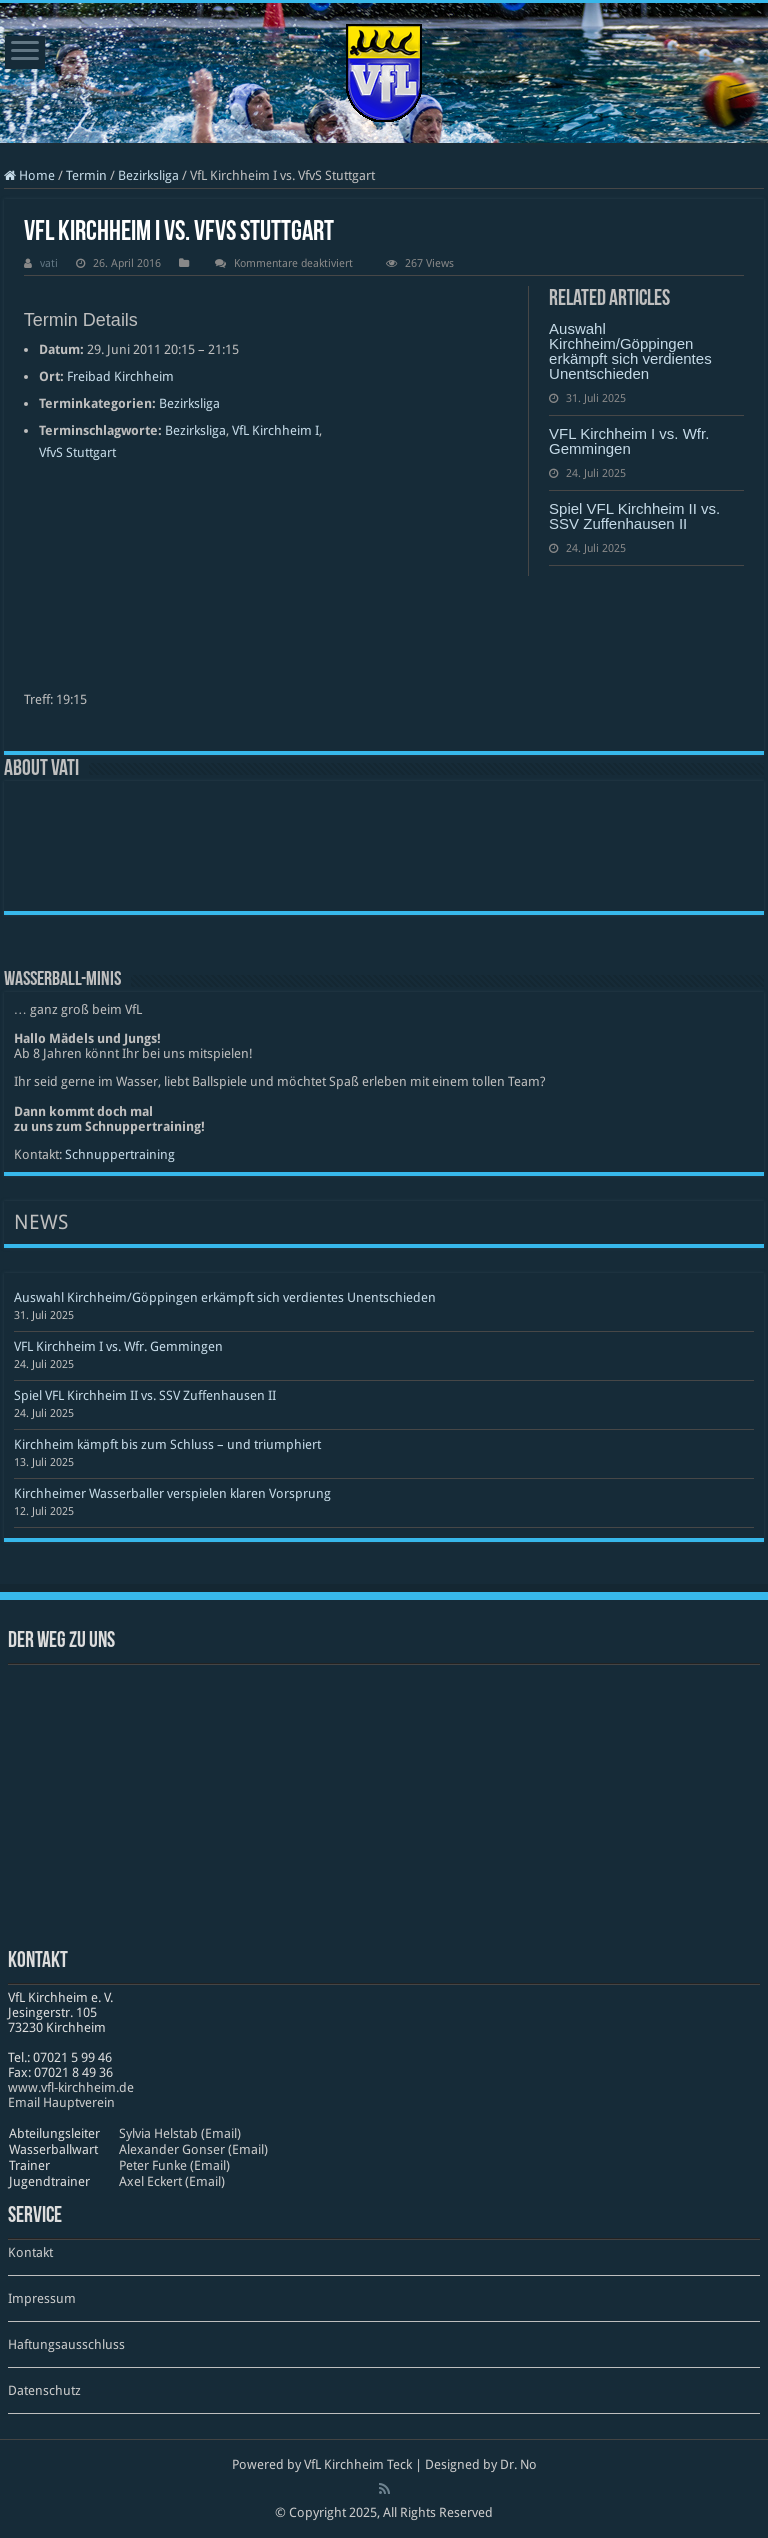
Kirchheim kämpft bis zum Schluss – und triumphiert (167, 1444)
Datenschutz (44, 2390)
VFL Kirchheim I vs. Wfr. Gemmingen (629, 441)
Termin (86, 175)
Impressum (42, 2298)
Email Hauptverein (61, 2102)
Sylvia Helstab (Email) (180, 2133)
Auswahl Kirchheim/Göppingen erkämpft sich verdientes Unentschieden (630, 351)
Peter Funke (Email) (174, 2165)
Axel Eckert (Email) (172, 2181)
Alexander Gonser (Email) (193, 2149)
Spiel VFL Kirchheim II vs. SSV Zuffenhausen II (634, 516)
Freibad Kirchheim (120, 376)
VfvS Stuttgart (77, 452)
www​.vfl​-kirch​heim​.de (71, 2087)
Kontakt (30, 2252)
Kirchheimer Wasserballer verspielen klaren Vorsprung (172, 1493)
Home (29, 175)
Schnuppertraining (120, 1154)
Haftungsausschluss (66, 2344)
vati (49, 263)
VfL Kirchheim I (275, 430)
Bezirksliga (148, 175)
